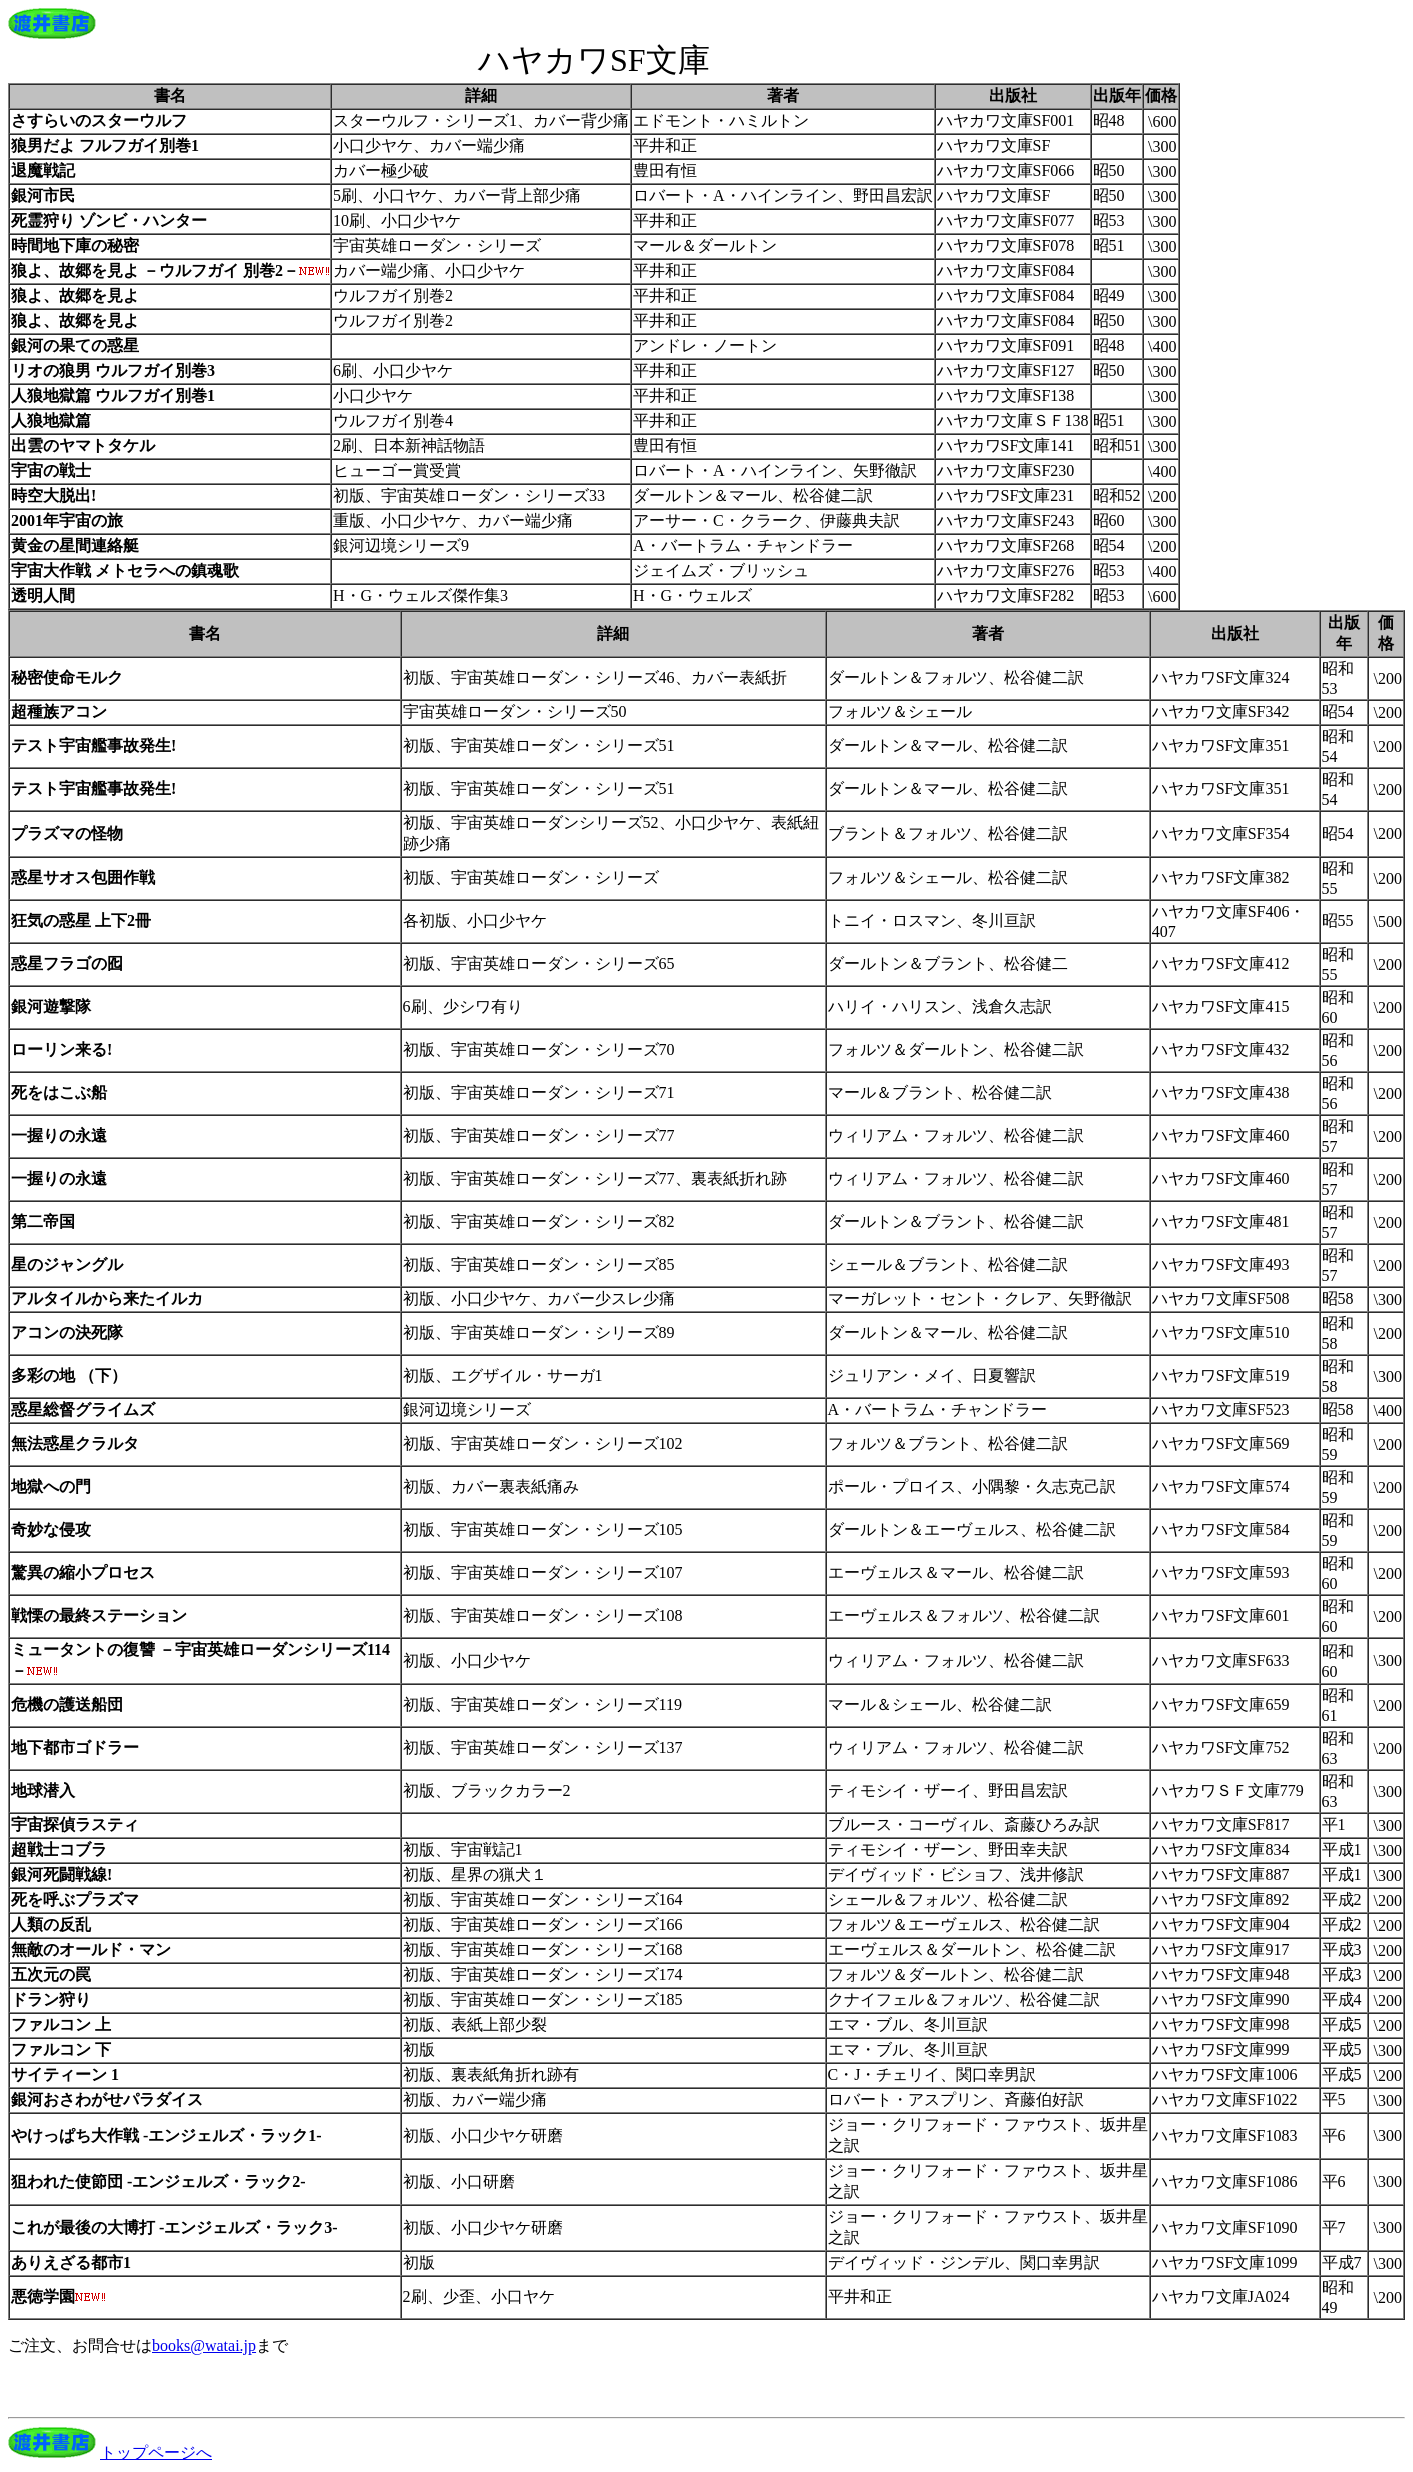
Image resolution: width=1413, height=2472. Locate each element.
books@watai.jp (204, 2345)
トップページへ (156, 2452)
